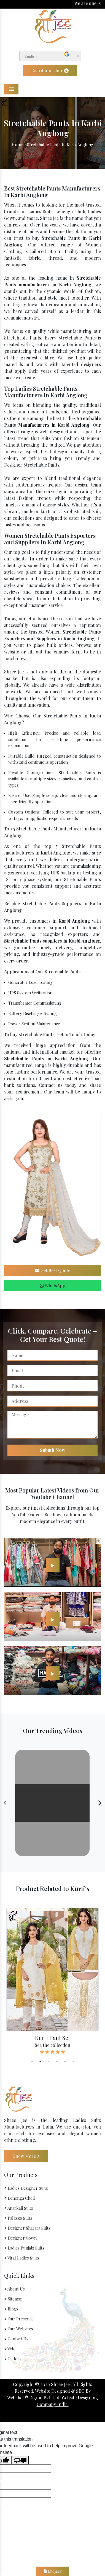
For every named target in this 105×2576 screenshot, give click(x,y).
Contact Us (16, 2338)
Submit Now (52, 1450)
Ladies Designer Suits (26, 2188)
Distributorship (50, 70)
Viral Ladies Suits (21, 2258)
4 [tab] (57, 2061)
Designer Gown (20, 2238)
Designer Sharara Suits (27, 2228)
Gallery (12, 2358)
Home (17, 144)
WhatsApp (52, 1285)
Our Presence (19, 2319)
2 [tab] (40, 2061)
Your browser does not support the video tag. (52, 1803)
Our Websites (18, 2328)
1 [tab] (32, 2061)
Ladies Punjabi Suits (24, 2248)
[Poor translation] (20, 2460)
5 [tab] (65, 2061)
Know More (26, 2156)
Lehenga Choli (19, 2198)
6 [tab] (73, 2061)
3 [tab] (48, 2061)
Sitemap (13, 2299)
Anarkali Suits (18, 2208)
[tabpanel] (52, 1981)
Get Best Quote (52, 1270)
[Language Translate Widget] (49, 56)
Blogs (11, 2309)
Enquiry (52, 2571)
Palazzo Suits (18, 2218)
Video (11, 2348)
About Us (14, 2289)
